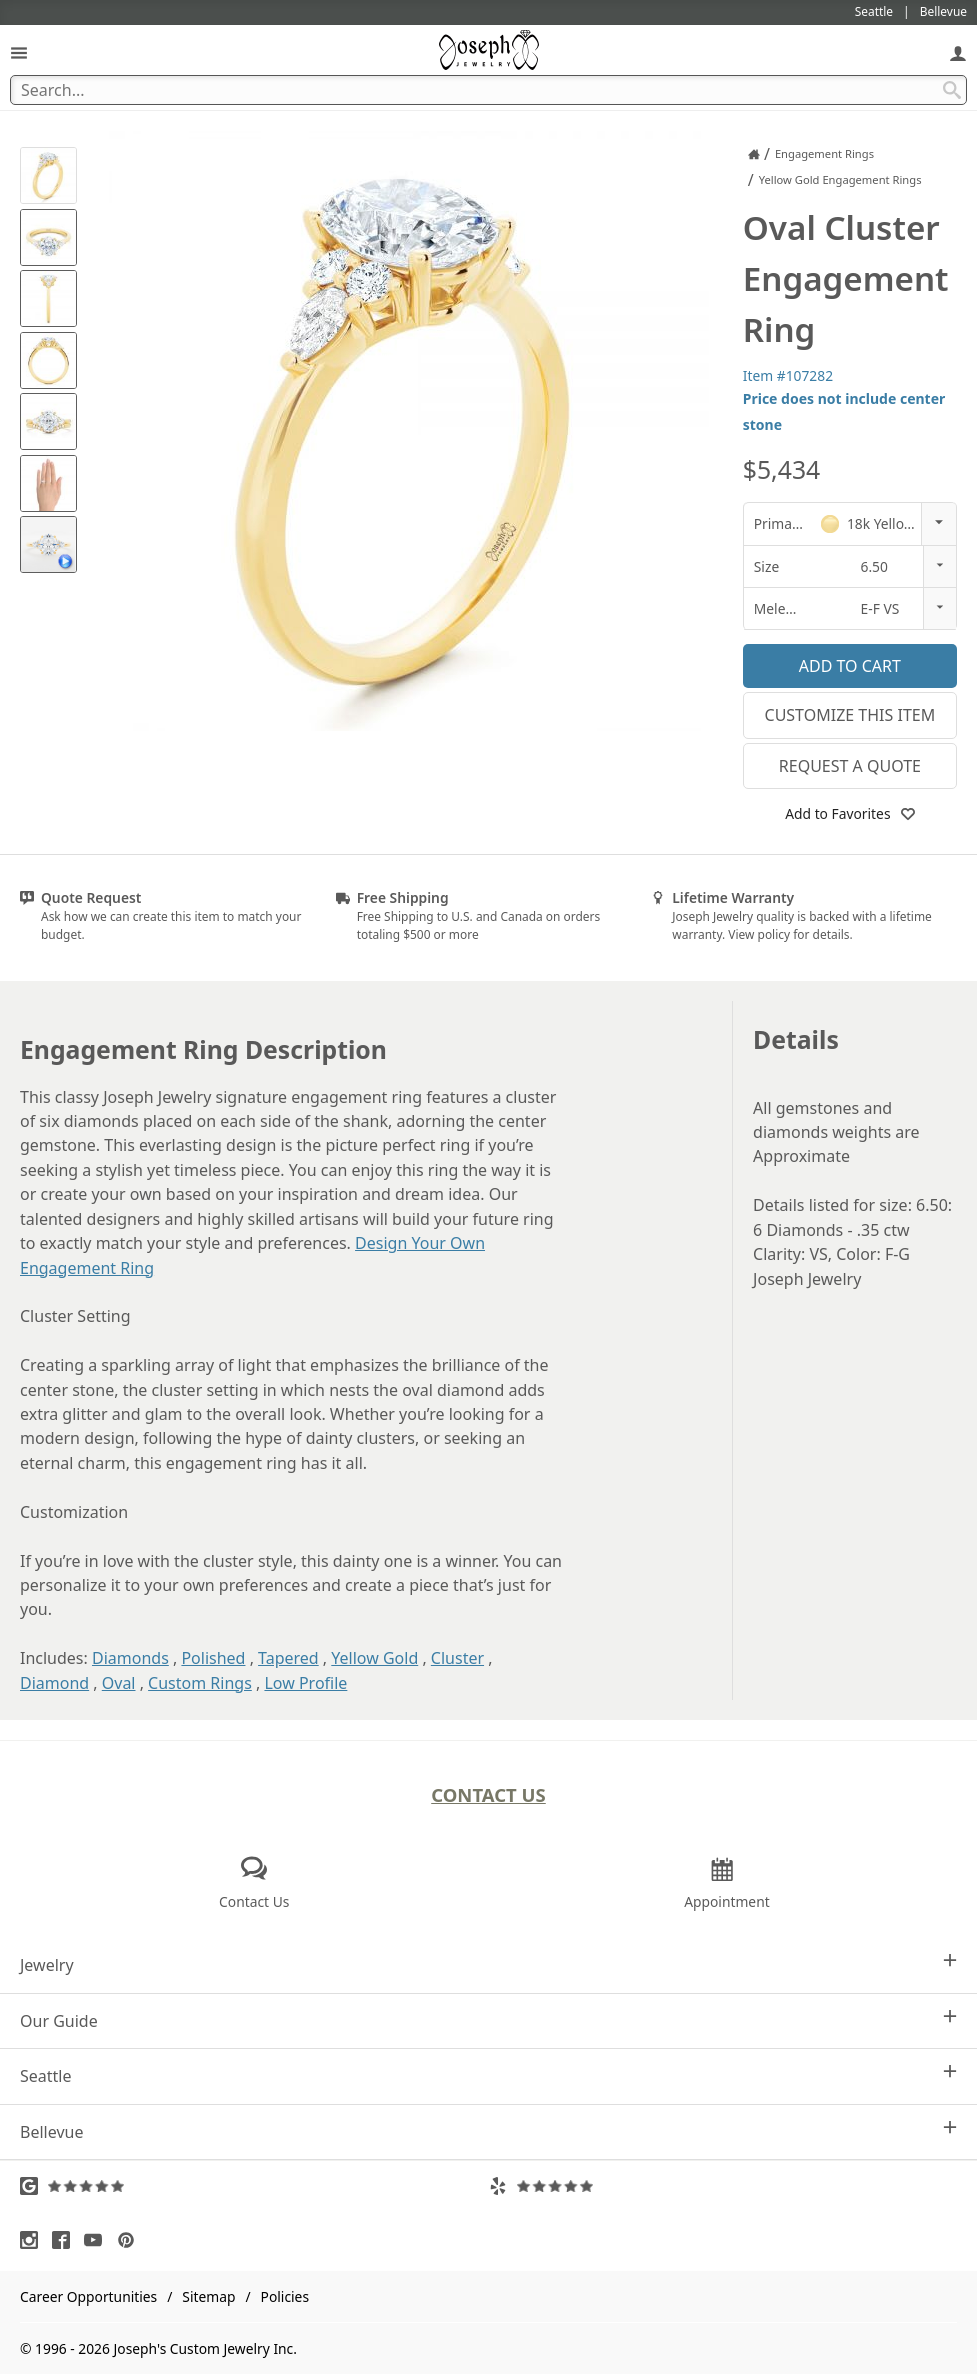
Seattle (488, 2075)
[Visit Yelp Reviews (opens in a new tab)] (723, 2186)
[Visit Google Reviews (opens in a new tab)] (254, 2186)
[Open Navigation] (19, 52)
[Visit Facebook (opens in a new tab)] (66, 2240)
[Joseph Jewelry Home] (754, 154)
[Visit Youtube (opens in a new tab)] (98, 2240)
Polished (213, 1658)
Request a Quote (850, 766)
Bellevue (488, 2131)
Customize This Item (850, 715)
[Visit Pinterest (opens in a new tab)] (131, 2240)
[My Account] (958, 52)
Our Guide (488, 2020)
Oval (119, 1683)
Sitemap (208, 2296)
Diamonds (130, 1658)
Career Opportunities (88, 2296)
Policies (285, 2296)
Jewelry (488, 1964)
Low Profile (305, 1683)
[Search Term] (488, 90)
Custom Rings (200, 1683)
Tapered (288, 1658)
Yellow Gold (374, 1658)
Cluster (457, 1658)
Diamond (54, 1683)
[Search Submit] (952, 90)
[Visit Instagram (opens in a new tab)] (34, 2240)
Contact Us (488, 1794)
